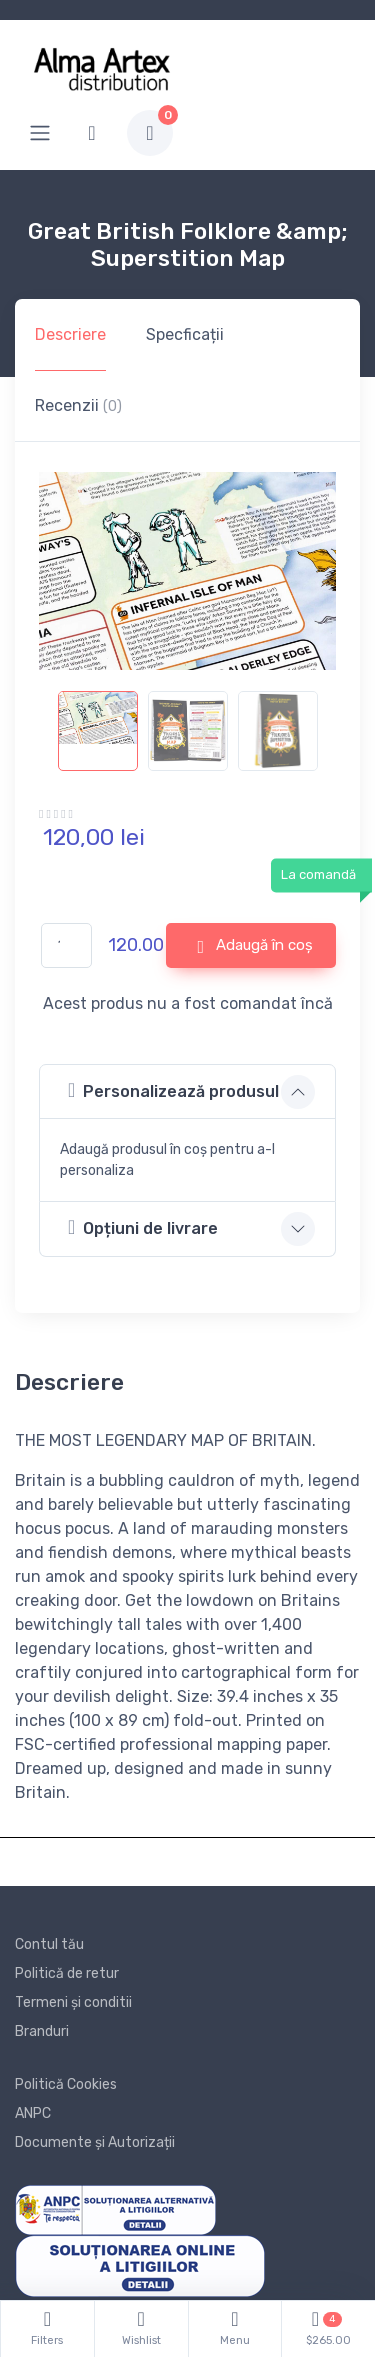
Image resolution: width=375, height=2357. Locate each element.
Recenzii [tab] (78, 405)
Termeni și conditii (73, 2002)
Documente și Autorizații (95, 2142)
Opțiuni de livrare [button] (143, 1227)
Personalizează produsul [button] (173, 1090)
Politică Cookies (66, 2084)
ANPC (33, 2113)
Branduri (42, 2031)
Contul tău (49, 1944)
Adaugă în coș (255, 946)
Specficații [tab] (185, 334)
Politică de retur (67, 1973)
